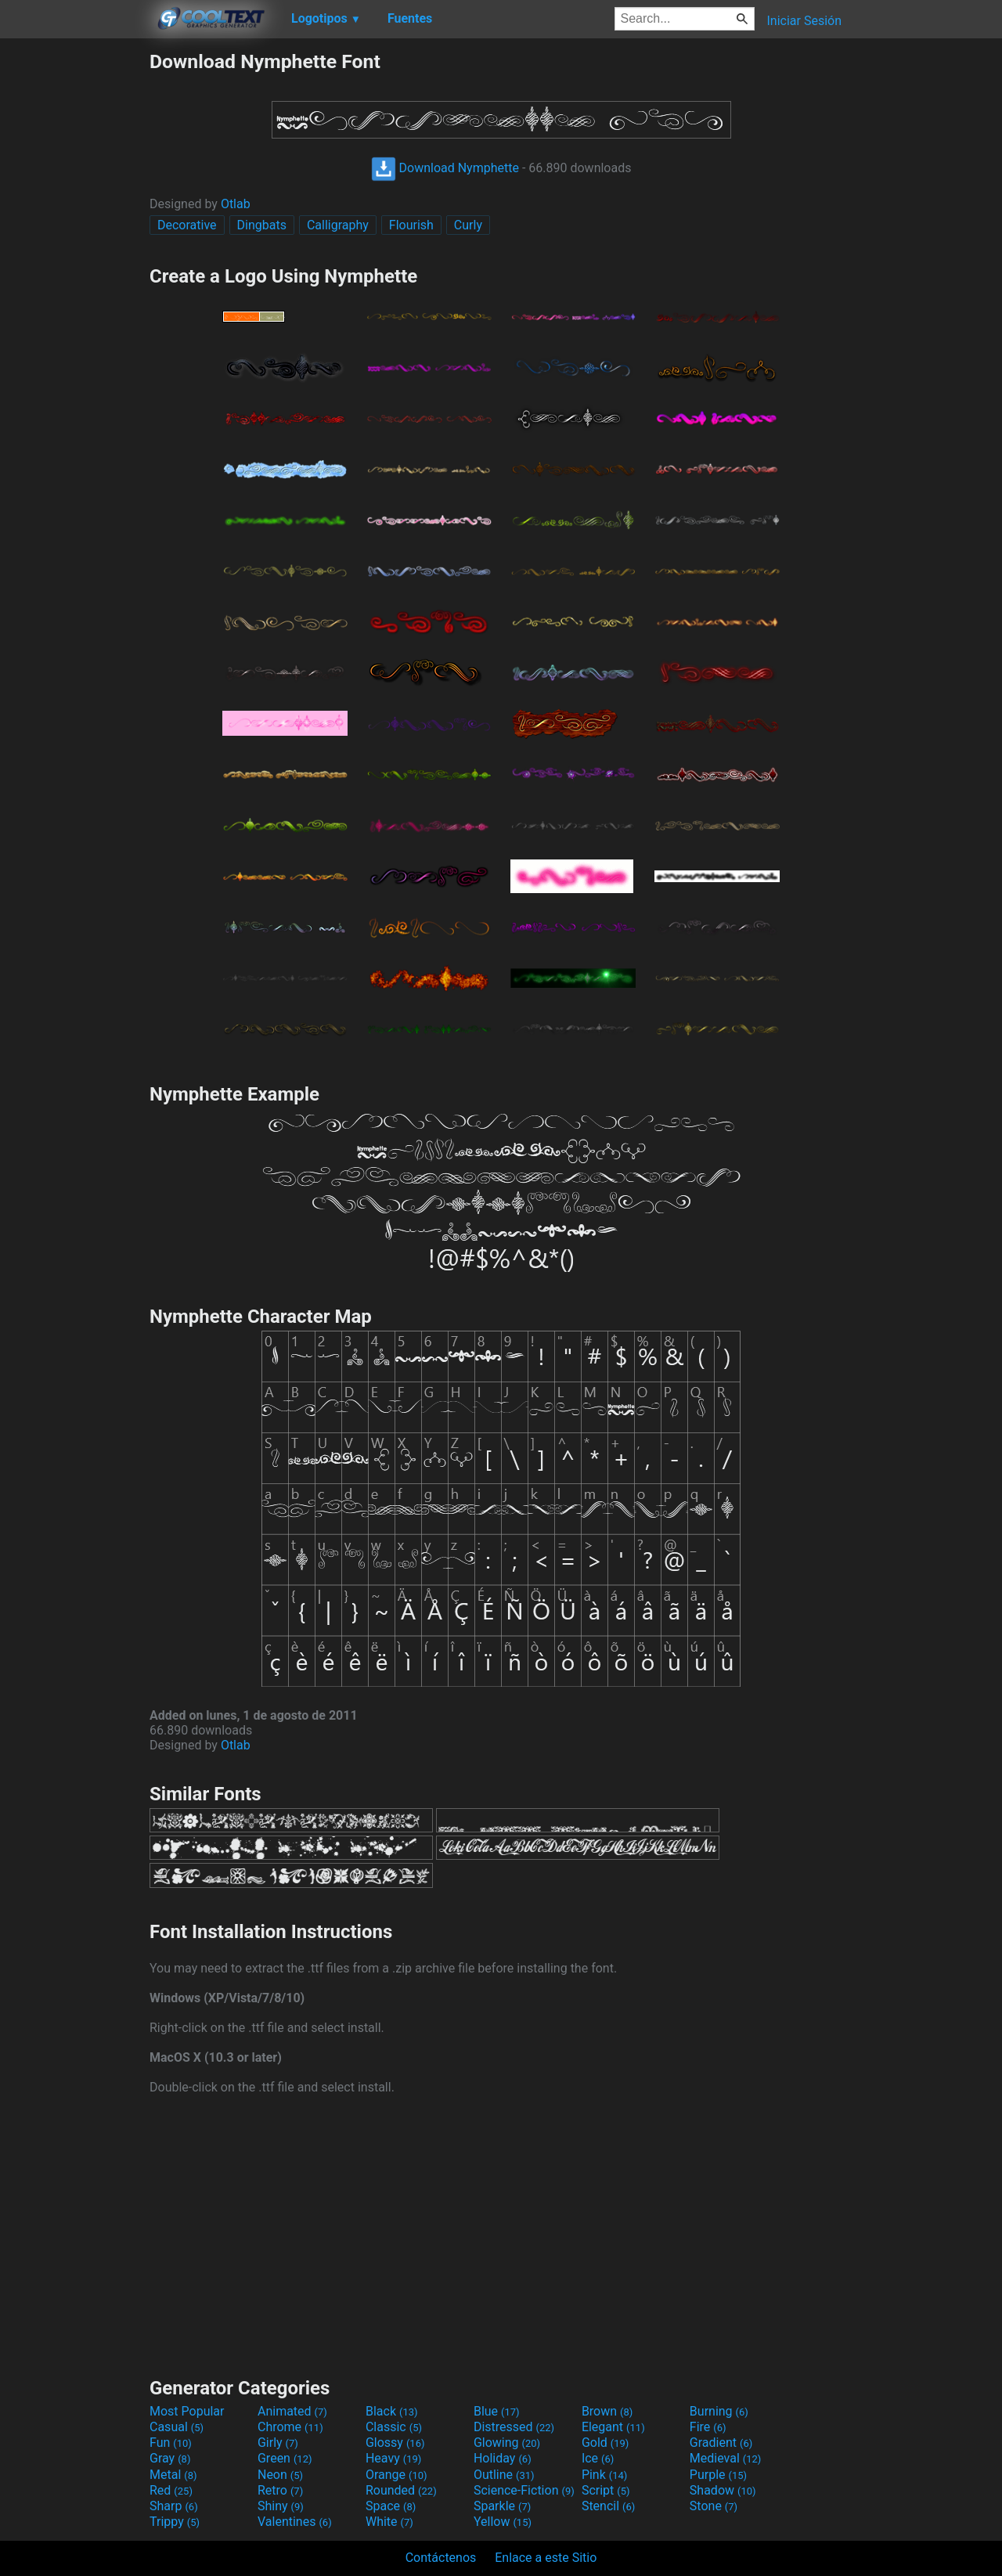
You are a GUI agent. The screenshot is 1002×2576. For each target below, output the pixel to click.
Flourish (411, 225)
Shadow (723, 2490)
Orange (396, 2474)
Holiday (503, 2458)
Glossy (395, 2442)
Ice (598, 2458)
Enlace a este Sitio (546, 2557)
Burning (719, 2411)
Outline (504, 2474)
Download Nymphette (445, 167)
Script (606, 2490)
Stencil (608, 2506)
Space (391, 2506)
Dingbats (262, 225)
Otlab (235, 203)
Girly (278, 2442)
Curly (468, 225)
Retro (280, 2490)
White (389, 2521)
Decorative (187, 225)
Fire (708, 2426)
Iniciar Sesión (804, 20)
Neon (280, 2474)
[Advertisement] (74, 285)
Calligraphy (338, 225)
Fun (171, 2442)
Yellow (503, 2521)
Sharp (174, 2506)
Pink (605, 2474)
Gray (170, 2458)
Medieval (726, 2458)
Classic (394, 2426)
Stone (713, 2506)
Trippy (175, 2521)
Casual (177, 2426)
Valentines (295, 2521)
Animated (292, 2411)
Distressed (514, 2426)
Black (392, 2411)
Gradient (721, 2442)
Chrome (290, 2426)
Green (285, 2458)
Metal (173, 2474)
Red (171, 2490)
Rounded (401, 2490)
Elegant (613, 2426)
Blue (497, 2411)
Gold (605, 2442)
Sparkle (502, 2506)
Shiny (281, 2506)
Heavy (393, 2458)
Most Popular (187, 2411)
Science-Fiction (524, 2490)
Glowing (507, 2442)
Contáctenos (441, 2557)
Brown (607, 2411)
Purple (718, 2474)
